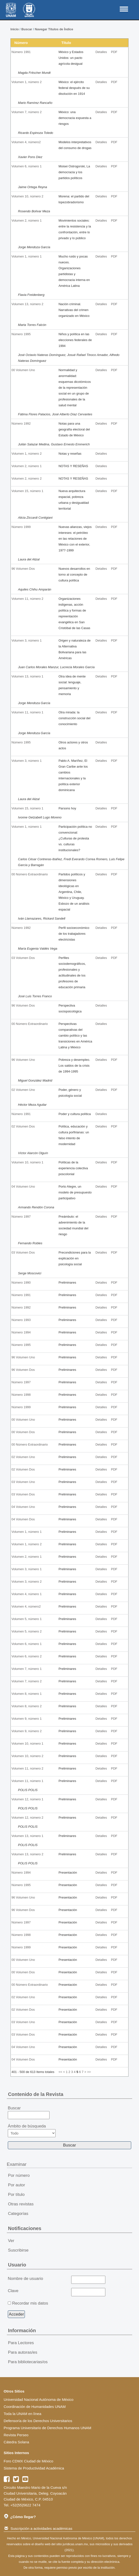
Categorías (18, 2213)
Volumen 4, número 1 (26, 1594)
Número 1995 (21, 334)
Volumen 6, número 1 (26, 166)
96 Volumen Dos (23, 568)
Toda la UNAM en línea (22, 2414)
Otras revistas (21, 2204)
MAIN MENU (124, 9)
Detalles (101, 52)
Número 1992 (21, 423)
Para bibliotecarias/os (28, 2362)
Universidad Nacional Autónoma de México (38, 2399)
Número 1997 (21, 1216)
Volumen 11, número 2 (27, 599)
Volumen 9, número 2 (26, 1731)
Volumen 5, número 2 (26, 1631)
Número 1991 (21, 52)
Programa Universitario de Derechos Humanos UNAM (47, 2428)
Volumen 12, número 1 (27, 1799)
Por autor (16, 2185)
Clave (13, 2290)
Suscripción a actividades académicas (38, 2528)
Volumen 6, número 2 (26, 1656)
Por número (19, 2175)
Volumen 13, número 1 (27, 676)
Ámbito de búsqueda (32, 2130)
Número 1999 (21, 527)
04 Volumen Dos (23, 1519)
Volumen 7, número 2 (26, 112)
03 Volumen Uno (23, 1482)
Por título (16, 2194)
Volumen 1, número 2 (26, 82)
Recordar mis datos (30, 2303)
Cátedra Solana (16, 2442)
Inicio (14, 29)
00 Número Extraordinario (29, 874)
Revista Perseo (16, 2435)
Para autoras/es (22, 2352)
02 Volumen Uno (23, 1090)
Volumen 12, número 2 (27, 1817)
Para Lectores (21, 2342)
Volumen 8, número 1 (26, 1694)
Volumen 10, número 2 (27, 196)
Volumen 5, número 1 (26, 1619)
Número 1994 (21, 1332)
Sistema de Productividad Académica (34, 2468)
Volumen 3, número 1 (26, 640)
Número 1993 (21, 1320)
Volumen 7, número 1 (26, 1669)
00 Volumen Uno (23, 370)
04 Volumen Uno (23, 1186)
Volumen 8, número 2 (26, 1706)
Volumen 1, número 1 (26, 256)
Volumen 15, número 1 (27, 491)
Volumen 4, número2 (26, 142)
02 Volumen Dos (23, 1126)
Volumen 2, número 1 (26, 220)
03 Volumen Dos (23, 958)
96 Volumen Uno (23, 1060)
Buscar (26, 29)
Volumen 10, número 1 (27, 1162)
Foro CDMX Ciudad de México (28, 2461)
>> (89, 2072)
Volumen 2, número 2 (26, 478)
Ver (11, 2240)
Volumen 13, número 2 (27, 304)
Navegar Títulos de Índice (54, 29)
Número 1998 (21, 1394)
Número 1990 (21, 1282)
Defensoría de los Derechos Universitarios (38, 2421)
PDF (114, 52)
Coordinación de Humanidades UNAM (35, 2406)
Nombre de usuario (25, 2278)
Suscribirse (18, 2250)
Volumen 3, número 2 (26, 1581)
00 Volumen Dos (23, 1432)
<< (60, 2072)
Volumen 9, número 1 (26, 1718)
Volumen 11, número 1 (27, 712)
